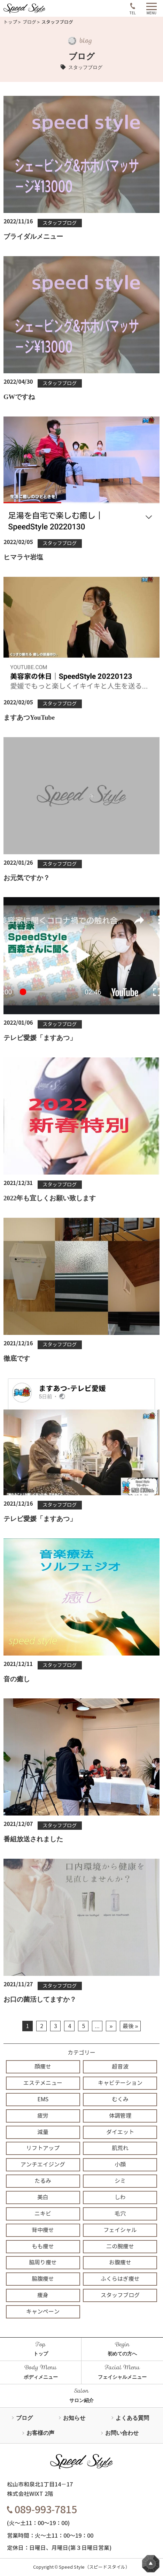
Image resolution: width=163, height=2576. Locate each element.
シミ (120, 2181)
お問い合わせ (122, 2433)
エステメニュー (42, 2083)
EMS (42, 2099)
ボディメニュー (41, 2377)
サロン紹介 (81, 2400)
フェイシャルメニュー (122, 2377)
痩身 (42, 2295)
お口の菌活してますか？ (39, 1999)
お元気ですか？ (26, 877)
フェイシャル (120, 2230)
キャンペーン (43, 2311)
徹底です (16, 1358)
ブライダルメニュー (33, 236)
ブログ (29, 22)
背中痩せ (43, 2230)
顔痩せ (42, 2066)
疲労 (42, 2115)
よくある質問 (132, 2418)
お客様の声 (40, 2433)
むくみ (120, 2099)
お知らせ (74, 2418)
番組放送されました (33, 1839)
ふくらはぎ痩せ (120, 2279)
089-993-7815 (42, 2510)
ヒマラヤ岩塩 (23, 557)
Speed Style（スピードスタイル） (94, 2567)
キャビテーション (120, 2083)
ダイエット (120, 2132)
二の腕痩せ (120, 2246)
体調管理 (120, 2115)
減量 (42, 2132)
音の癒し (16, 1679)
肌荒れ (120, 2148)
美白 (42, 2197)
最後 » (130, 2026)
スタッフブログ (59, 223)
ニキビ (42, 2213)
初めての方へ (122, 2353)
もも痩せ (43, 2246)
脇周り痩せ (43, 2262)
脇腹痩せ (43, 2279)
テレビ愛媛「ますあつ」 (39, 1037)
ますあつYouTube (29, 717)
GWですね (19, 396)
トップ (10, 22)
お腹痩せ (120, 2262)
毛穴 (120, 2213)
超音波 (120, 2066)
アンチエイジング (43, 2164)
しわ (120, 2197)
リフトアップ (43, 2148)
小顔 (120, 2164)
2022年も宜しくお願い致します (49, 1198)
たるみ (42, 2181)
